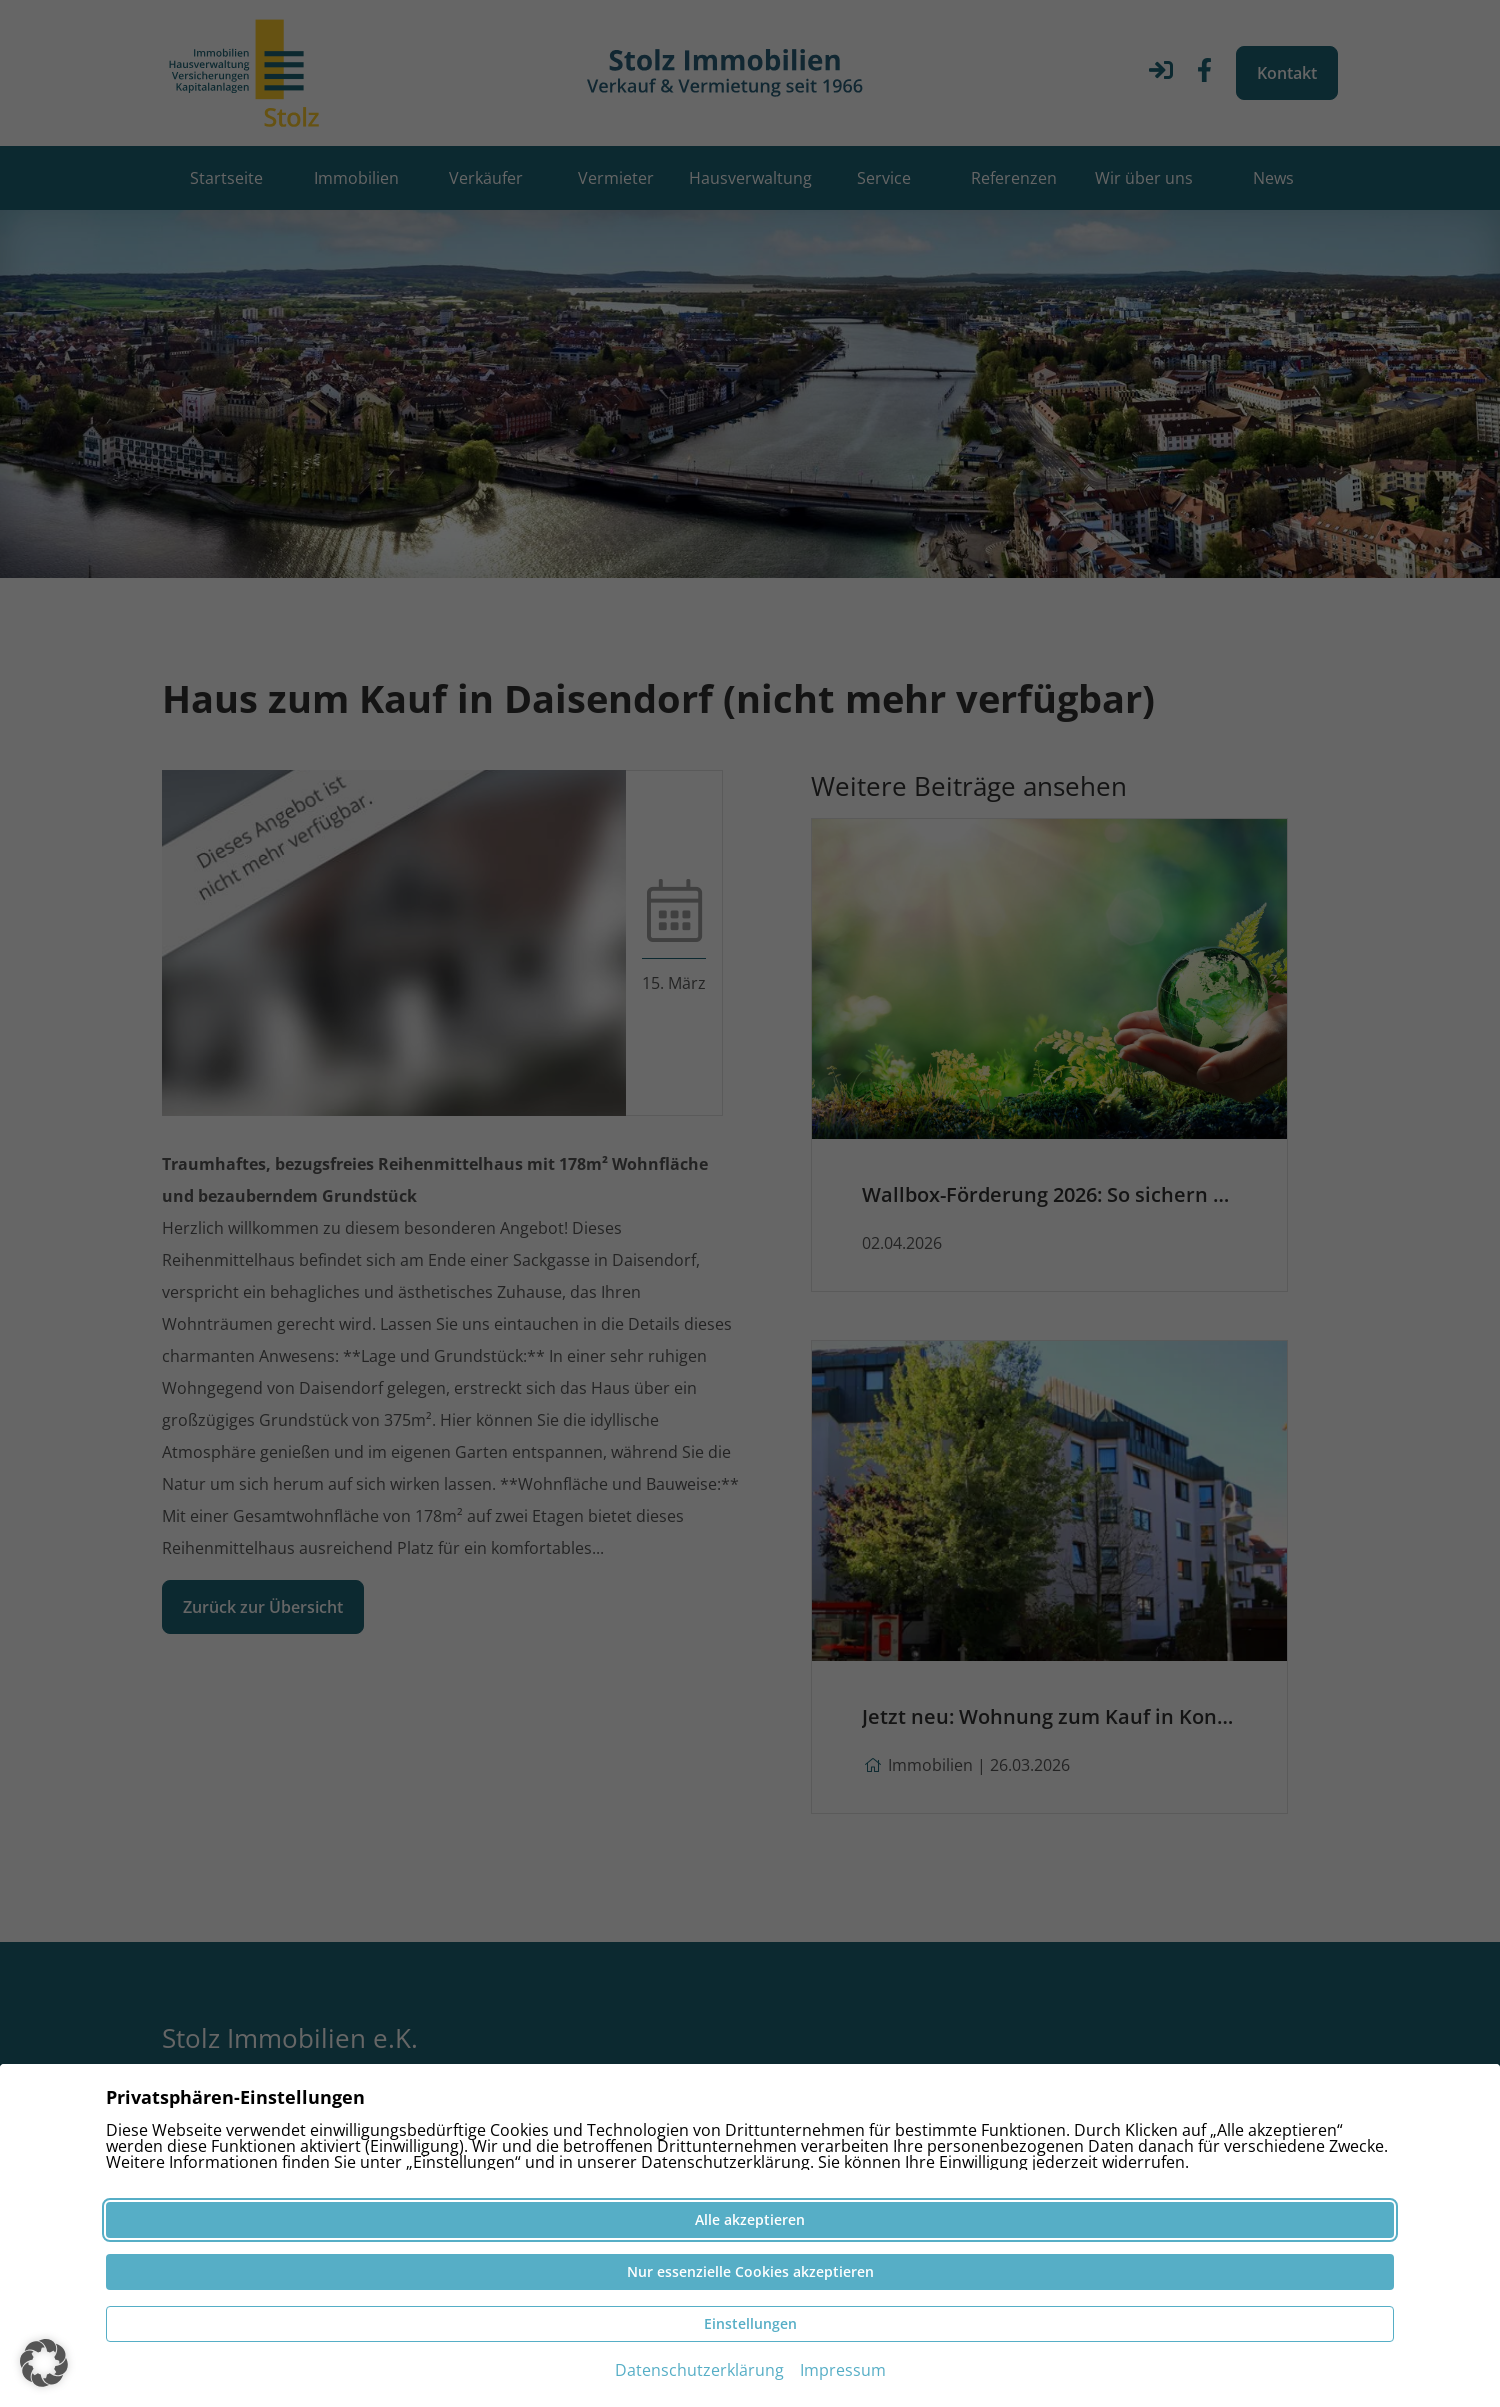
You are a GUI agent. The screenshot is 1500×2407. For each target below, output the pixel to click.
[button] (44, 2363)
